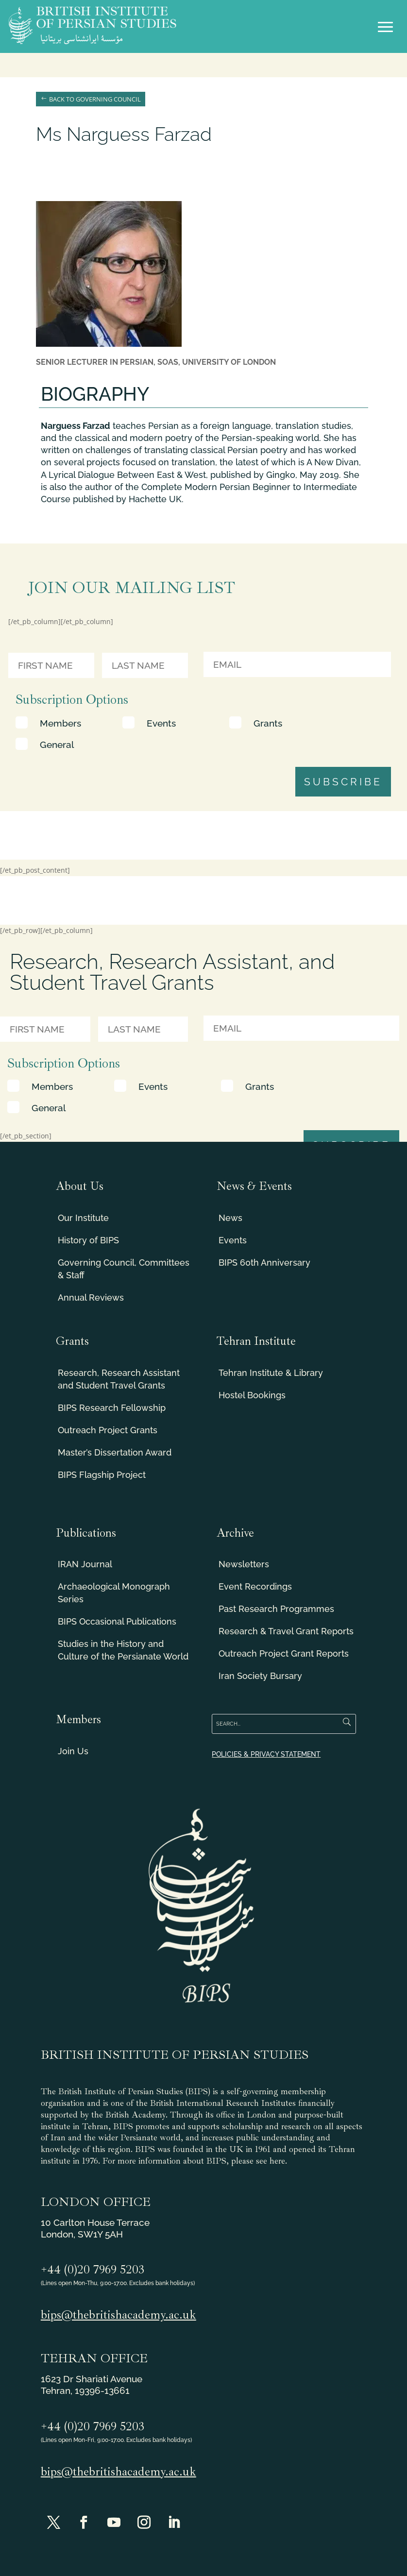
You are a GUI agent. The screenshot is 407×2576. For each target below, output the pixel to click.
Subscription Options (72, 700)
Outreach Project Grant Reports (284, 1653)
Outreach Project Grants (107, 1430)
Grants (268, 723)
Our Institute (83, 1218)
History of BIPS (88, 1240)
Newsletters (244, 1564)
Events (161, 723)
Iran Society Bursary (260, 1676)
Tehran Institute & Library (271, 1373)
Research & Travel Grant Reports (286, 1631)
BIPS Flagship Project (102, 1475)
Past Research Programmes (276, 1609)
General (57, 744)
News (230, 1218)
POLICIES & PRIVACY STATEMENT (266, 1754)
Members (60, 723)
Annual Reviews (91, 1297)
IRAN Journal (85, 1564)
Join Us (73, 1751)
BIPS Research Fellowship (112, 1408)
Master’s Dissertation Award (114, 1452)
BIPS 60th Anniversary (264, 1262)
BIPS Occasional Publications (117, 1621)
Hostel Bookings (252, 1395)
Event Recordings (255, 1586)
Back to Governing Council (95, 99)
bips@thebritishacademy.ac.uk (118, 2314)
